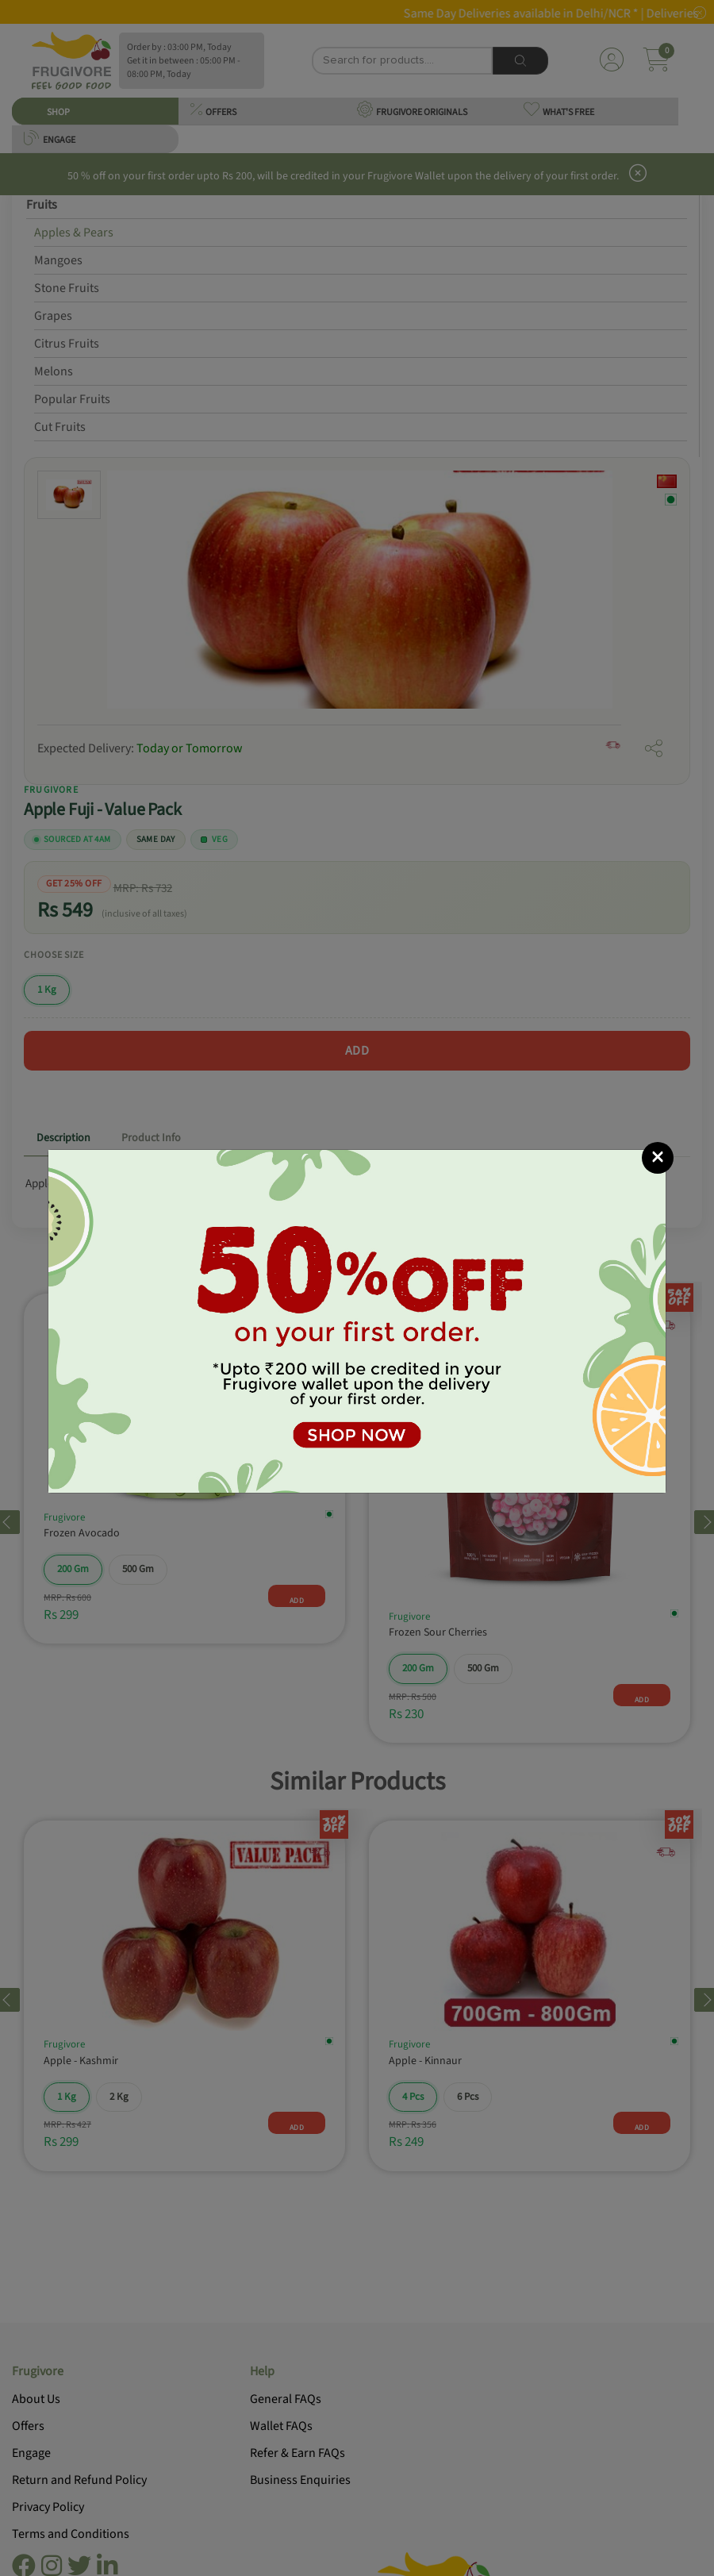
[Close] (658, 1158)
